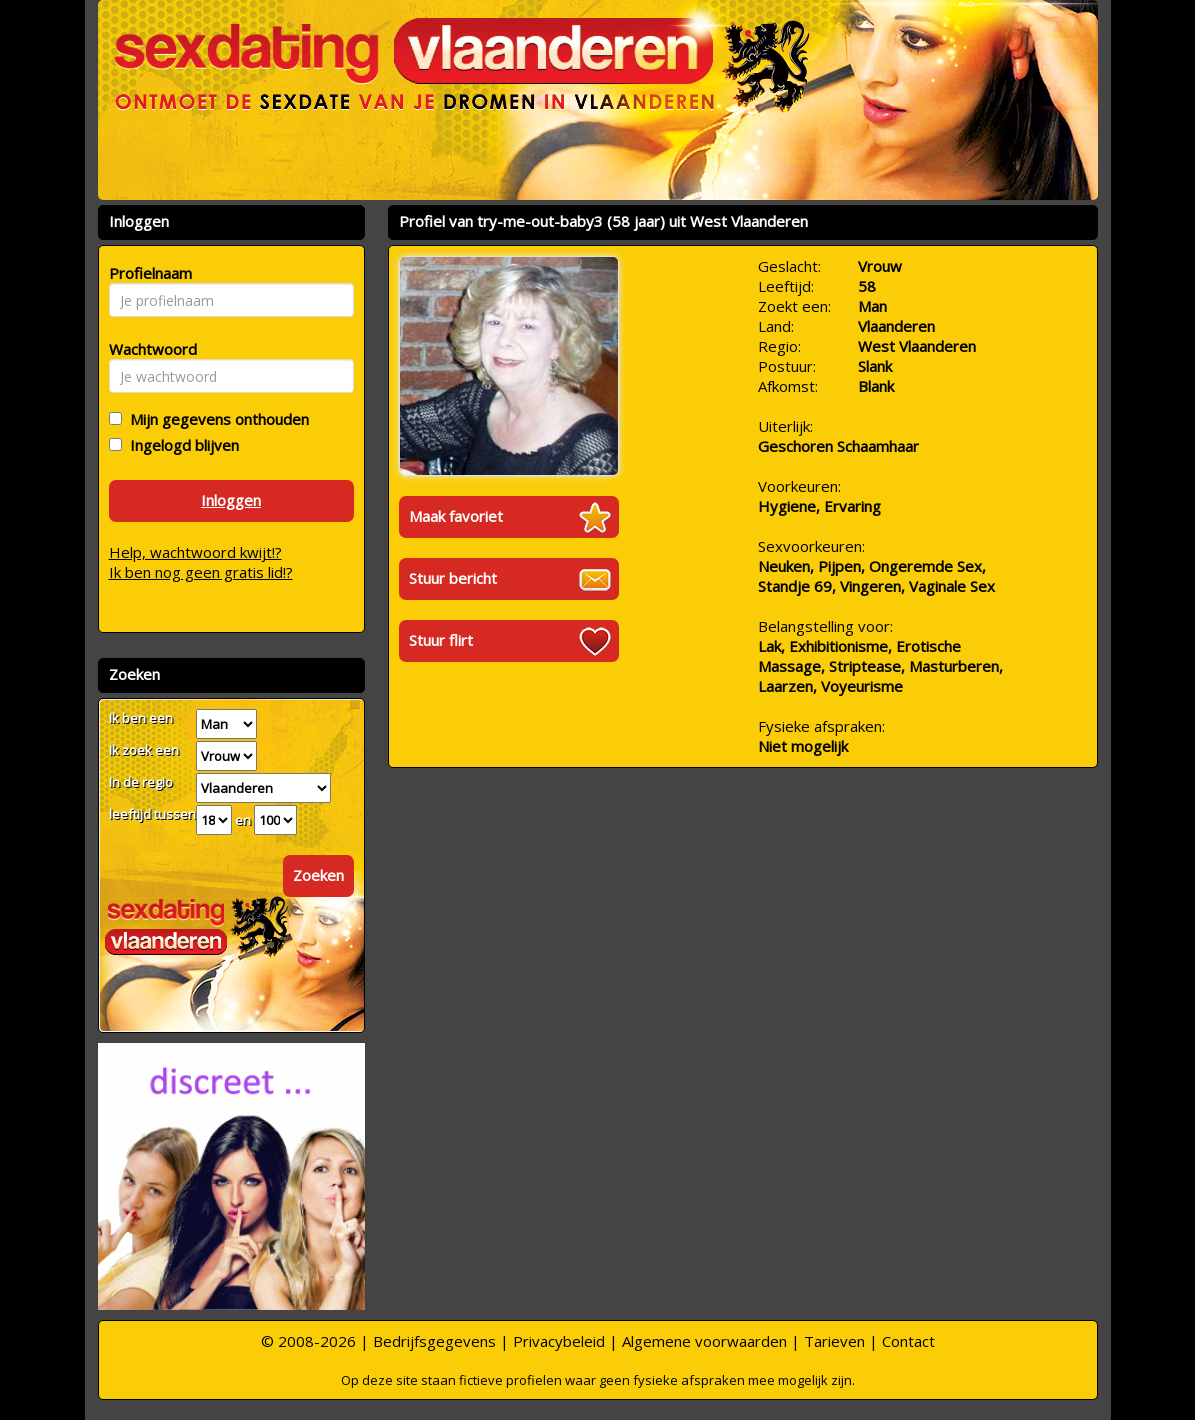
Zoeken (318, 875)
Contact (908, 1341)
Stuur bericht (453, 578)
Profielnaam (147, 273)
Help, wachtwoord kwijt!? (195, 552)
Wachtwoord (147, 349)
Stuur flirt (441, 640)
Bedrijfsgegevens (434, 1341)
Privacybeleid (559, 1341)
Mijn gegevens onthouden (215, 419)
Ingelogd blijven (180, 445)
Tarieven (834, 1341)
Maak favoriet (456, 516)
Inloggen (231, 500)
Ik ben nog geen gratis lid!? (201, 572)
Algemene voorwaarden (704, 1341)
